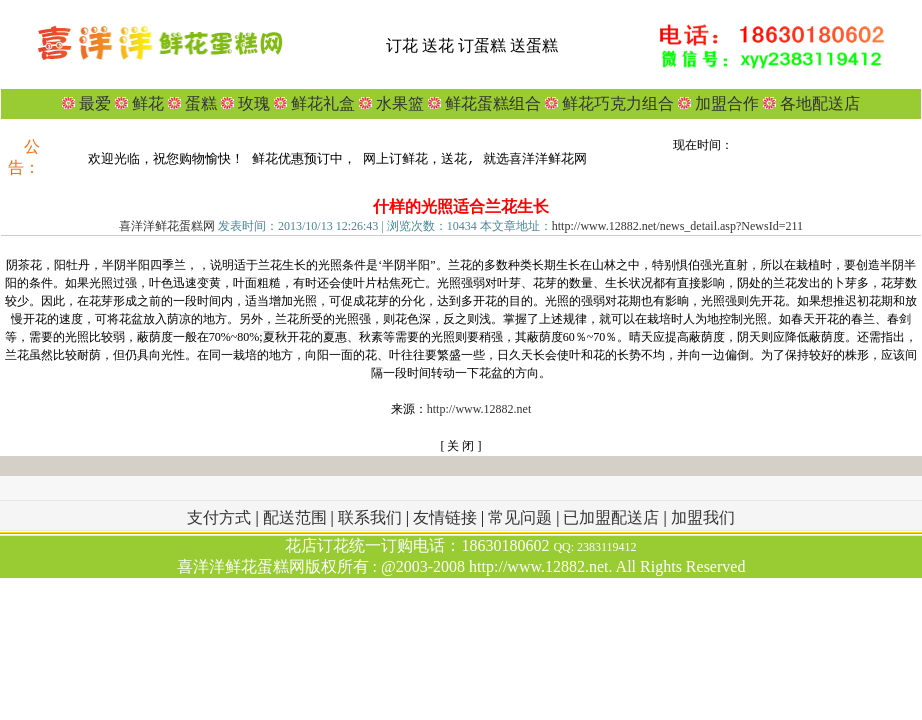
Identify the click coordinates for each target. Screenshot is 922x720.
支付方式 (221, 517)
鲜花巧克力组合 (616, 103)
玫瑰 (252, 103)
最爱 (95, 103)
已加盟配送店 (613, 517)
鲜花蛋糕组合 (491, 103)
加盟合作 (725, 103)
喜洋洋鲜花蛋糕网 (167, 226)
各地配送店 (820, 103)
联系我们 (372, 517)
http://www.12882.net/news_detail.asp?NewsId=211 (677, 226)
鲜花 (146, 103)
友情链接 (447, 517)
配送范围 (295, 517)
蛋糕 (199, 103)
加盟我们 (703, 517)
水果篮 (400, 103)
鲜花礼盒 (321, 103)
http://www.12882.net (479, 409)
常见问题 (522, 517)
